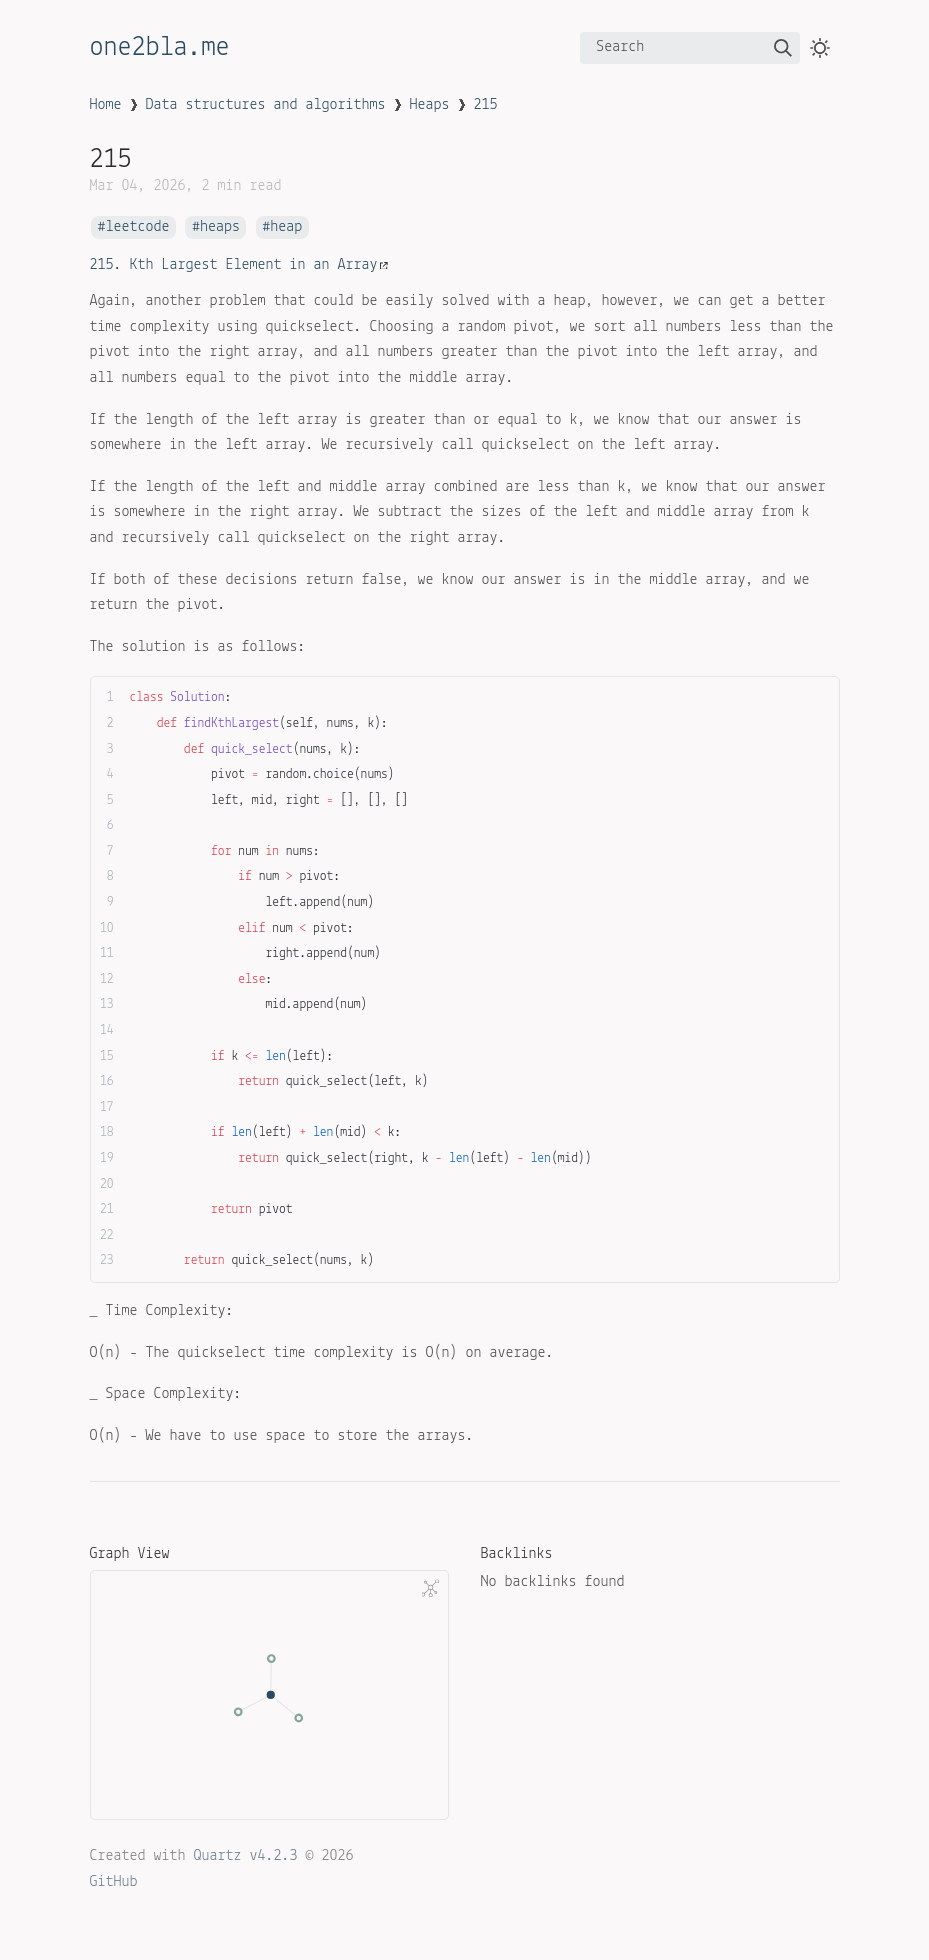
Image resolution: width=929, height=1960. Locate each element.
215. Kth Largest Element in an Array (239, 265)
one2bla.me (160, 48)
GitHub (114, 1882)
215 (486, 105)
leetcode (138, 228)
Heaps (430, 105)
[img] (783, 48)
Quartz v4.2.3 (246, 1856)
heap (286, 228)
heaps (220, 228)
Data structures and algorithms (266, 105)
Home (106, 105)
